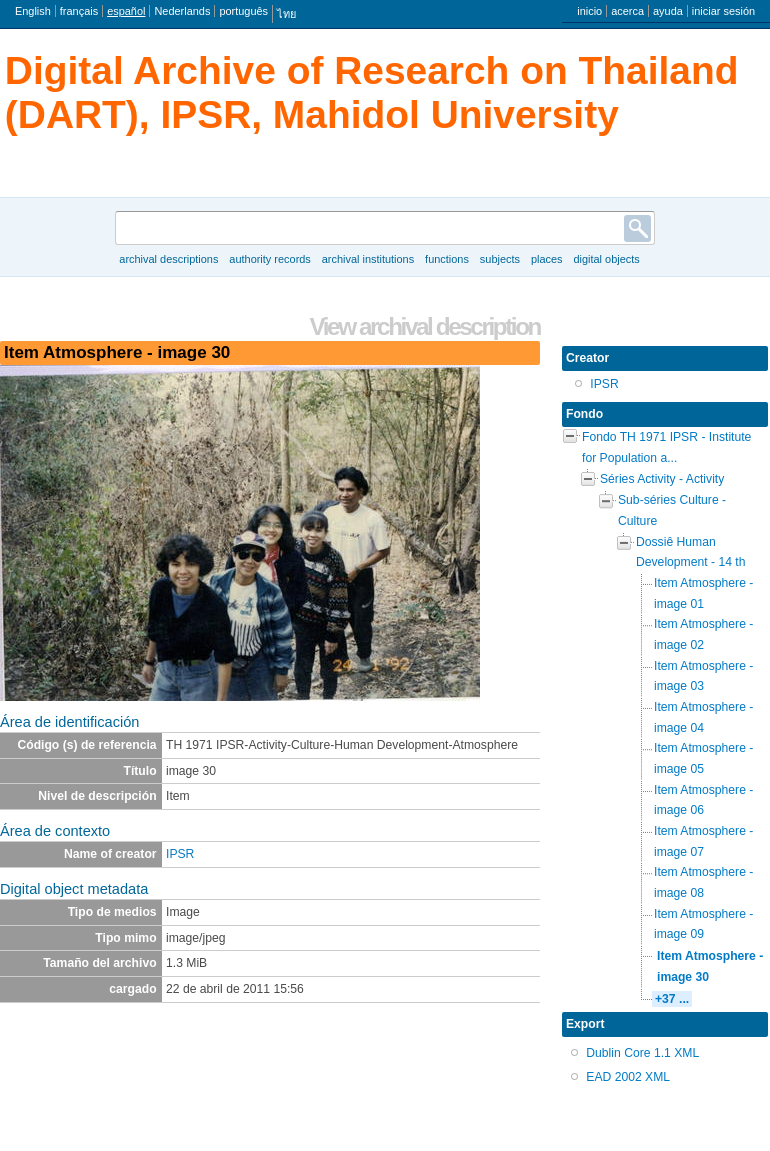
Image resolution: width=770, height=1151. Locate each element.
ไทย (286, 14)
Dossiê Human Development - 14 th (690, 552)
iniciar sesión (723, 11)
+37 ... (672, 999)
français (79, 11)
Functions (447, 259)
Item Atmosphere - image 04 (703, 717)
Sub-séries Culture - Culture (672, 510)
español (126, 11)
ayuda (668, 11)
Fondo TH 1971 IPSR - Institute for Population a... (666, 447)
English (33, 11)
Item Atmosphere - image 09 (703, 924)
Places (547, 259)
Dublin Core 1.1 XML (642, 1053)
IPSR (180, 854)
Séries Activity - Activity (662, 479)
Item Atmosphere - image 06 (703, 800)
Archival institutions (368, 259)
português (243, 11)
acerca (627, 11)
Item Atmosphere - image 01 (703, 593)
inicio (589, 11)
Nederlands (182, 11)
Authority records (269, 259)
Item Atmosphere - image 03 (703, 676)
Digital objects (606, 259)
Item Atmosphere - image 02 (703, 634)
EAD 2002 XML (628, 1077)
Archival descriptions (168, 259)
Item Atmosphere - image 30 (710, 966)
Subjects (500, 259)
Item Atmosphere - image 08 (703, 882)
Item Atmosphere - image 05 (703, 758)
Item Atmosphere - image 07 (703, 841)
